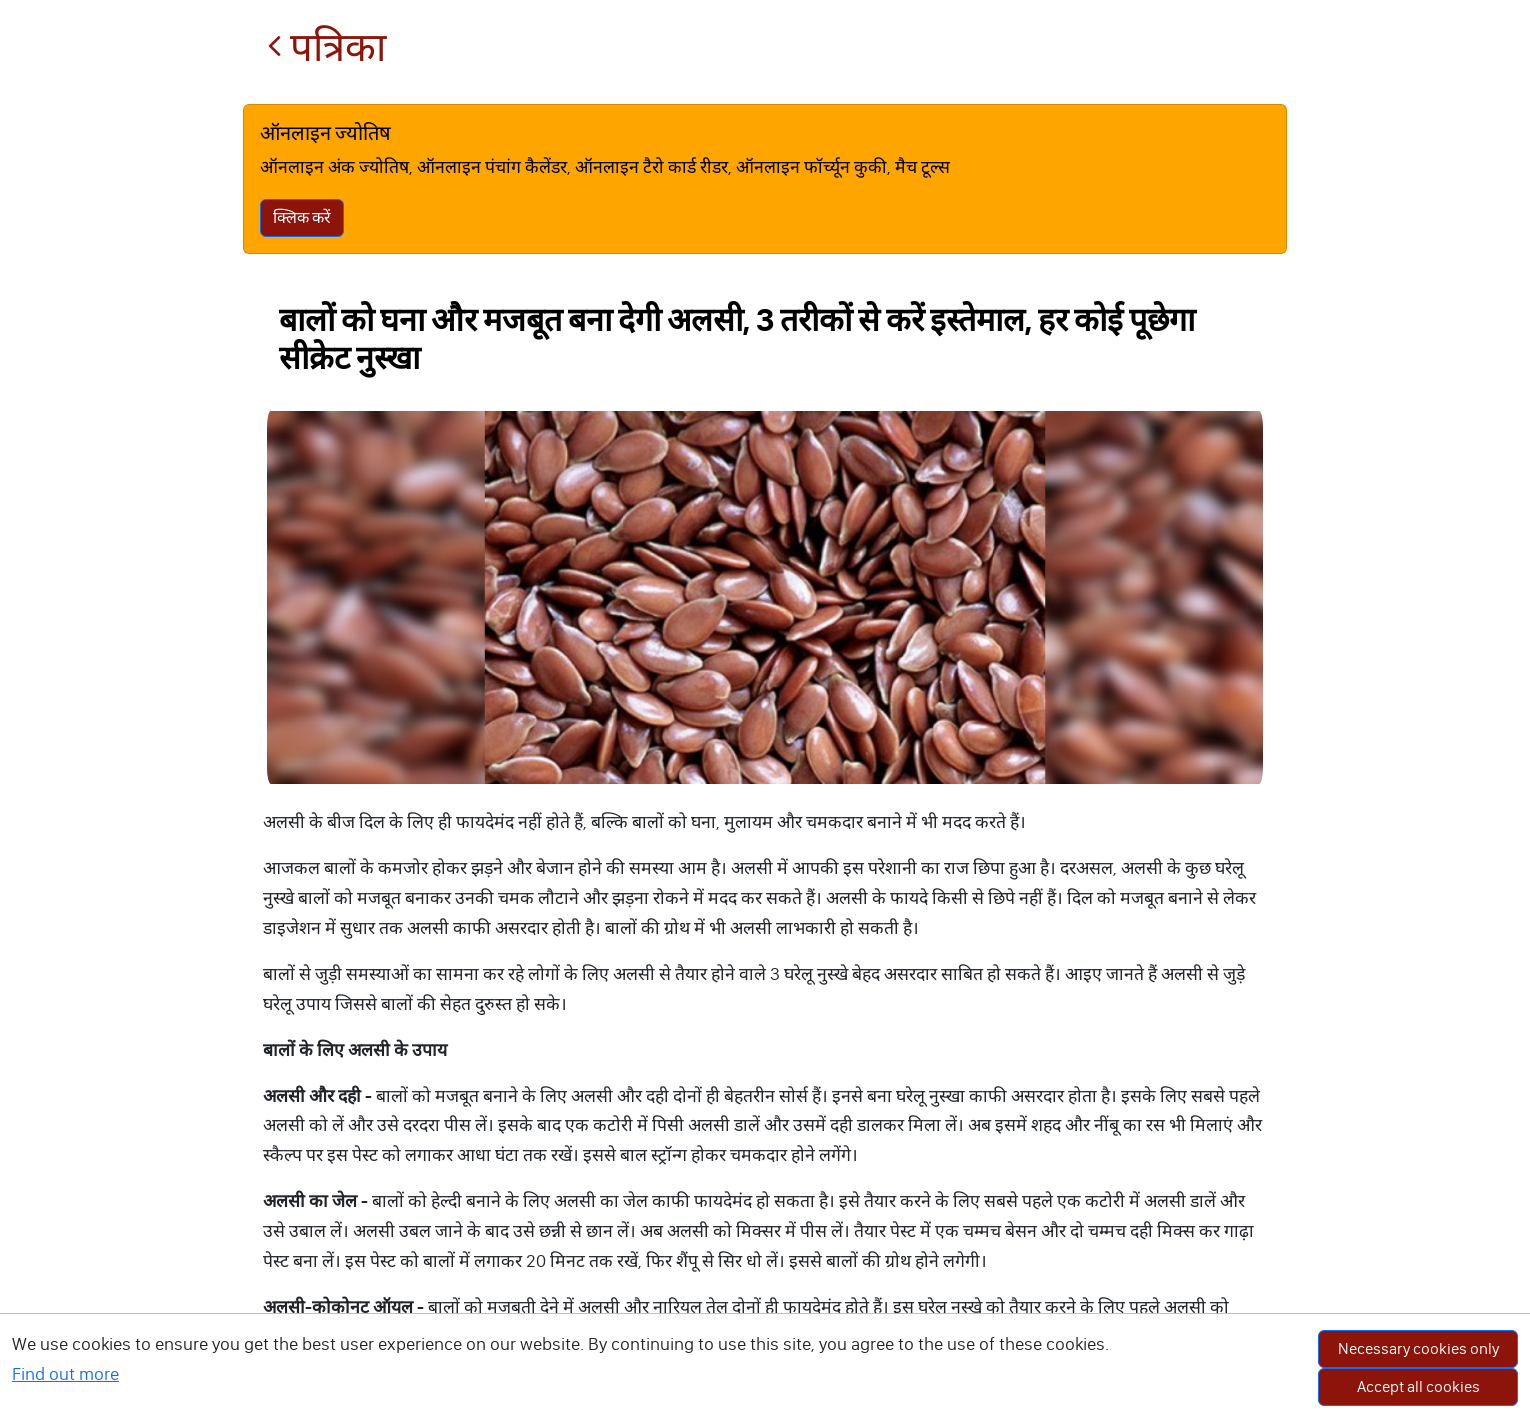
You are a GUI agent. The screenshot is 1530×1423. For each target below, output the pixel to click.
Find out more (65, 1374)
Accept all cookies (1418, 1386)
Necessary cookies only (1418, 1348)
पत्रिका (326, 47)
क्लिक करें (302, 217)
